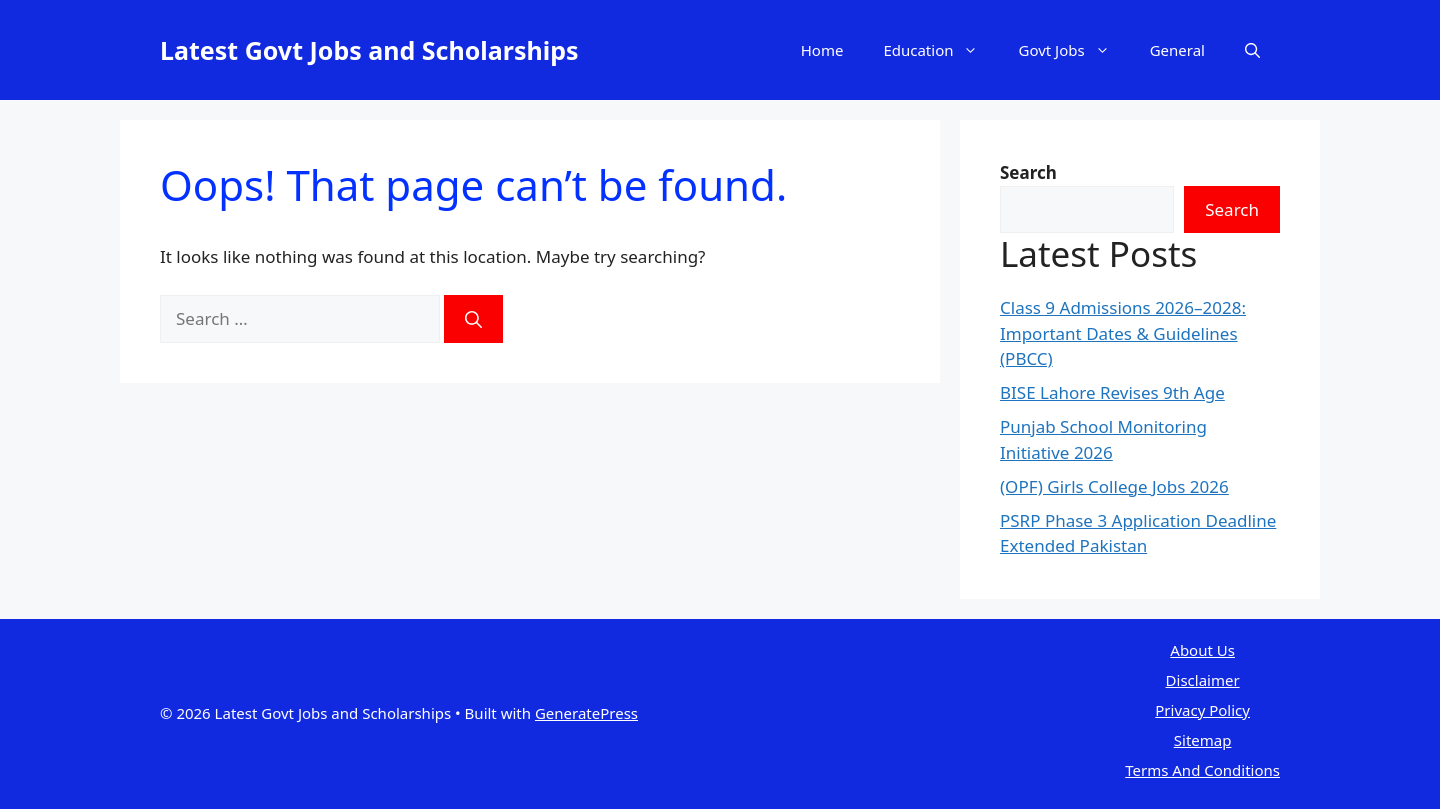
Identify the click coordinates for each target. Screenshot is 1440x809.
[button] (1252, 50)
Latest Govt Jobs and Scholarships (369, 50)
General (1177, 50)
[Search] (473, 319)
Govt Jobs (1073, 50)
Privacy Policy (1202, 710)
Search (1232, 209)
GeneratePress (586, 713)
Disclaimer (1203, 680)
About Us (1202, 650)
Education (940, 50)
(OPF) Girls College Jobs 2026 (1114, 486)
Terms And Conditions (1202, 770)
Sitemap (1203, 740)
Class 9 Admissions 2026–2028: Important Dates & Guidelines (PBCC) (1123, 333)
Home (822, 50)
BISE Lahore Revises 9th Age (1112, 392)
